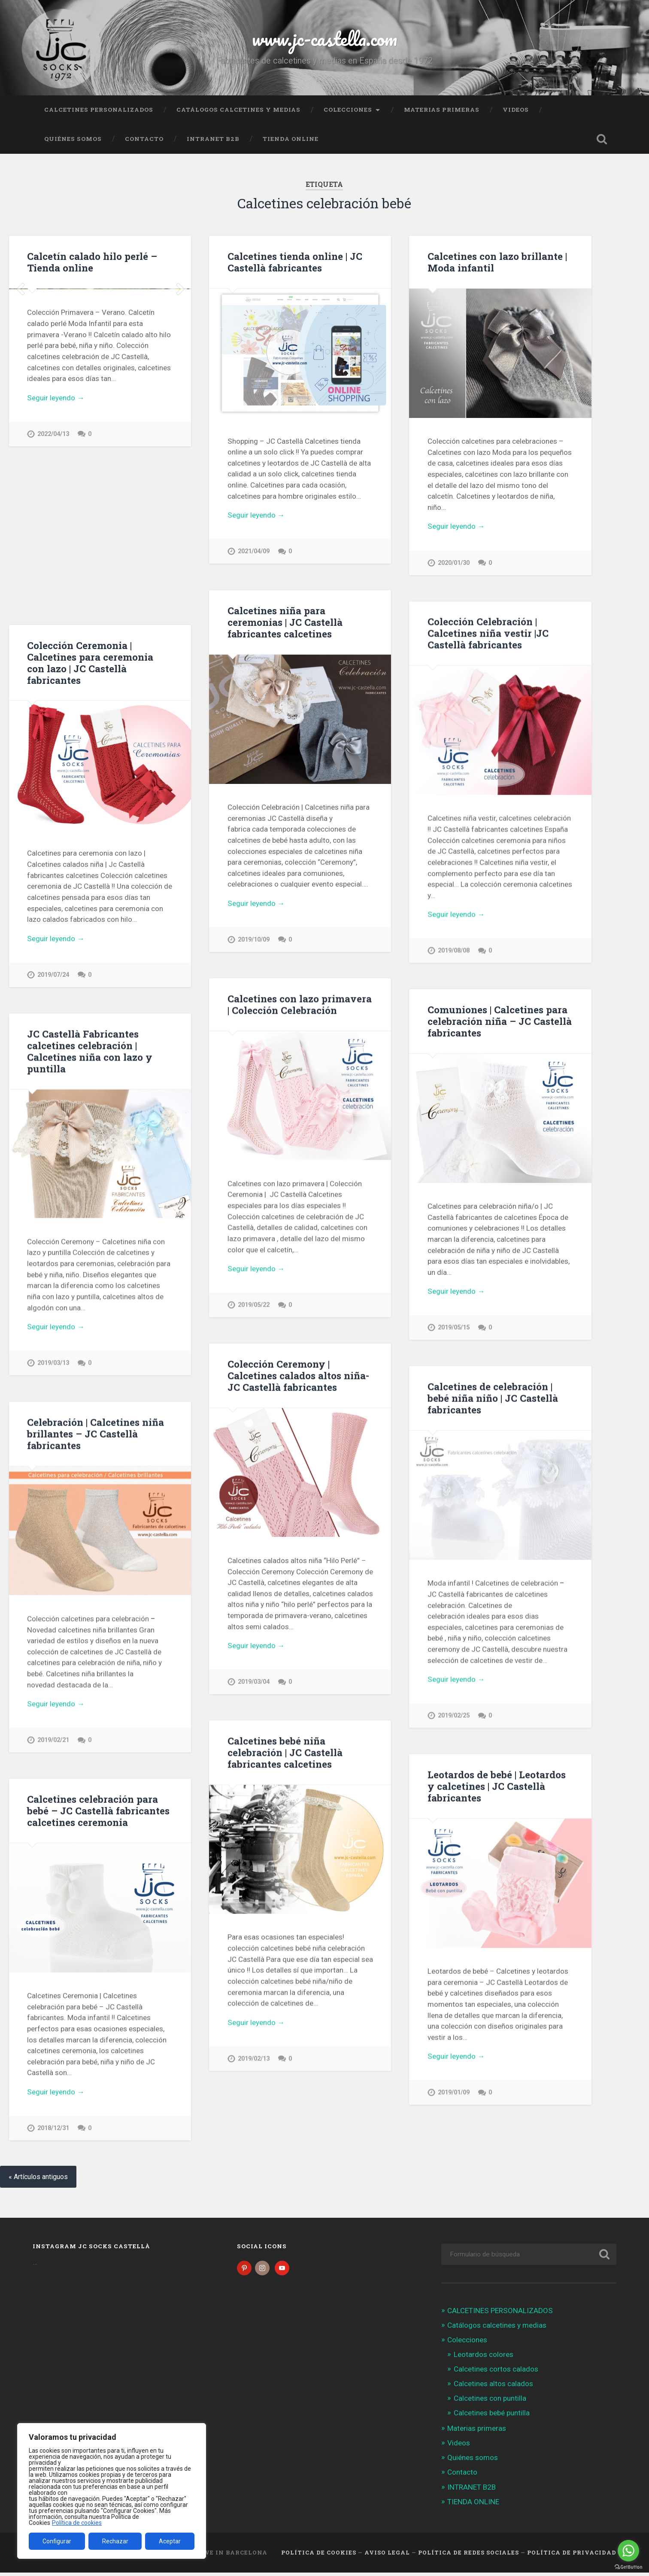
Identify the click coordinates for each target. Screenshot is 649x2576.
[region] (111, 2491)
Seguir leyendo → (55, 549)
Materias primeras (441, 109)
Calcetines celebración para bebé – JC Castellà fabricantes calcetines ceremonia (98, 1812)
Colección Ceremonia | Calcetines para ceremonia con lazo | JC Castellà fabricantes (90, 662)
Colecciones (348, 109)
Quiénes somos (73, 139)
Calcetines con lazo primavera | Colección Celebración (299, 1005)
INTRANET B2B (213, 139)
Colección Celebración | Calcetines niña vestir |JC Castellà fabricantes (488, 634)
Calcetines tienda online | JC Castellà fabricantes (294, 262)
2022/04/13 (53, 585)
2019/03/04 (254, 1683)
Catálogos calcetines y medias (238, 109)
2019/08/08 (454, 951)
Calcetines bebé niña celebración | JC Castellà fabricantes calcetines (285, 1755)
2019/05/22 (254, 1306)
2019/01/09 (454, 2095)
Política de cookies (77, 2522)
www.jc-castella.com (324, 38)
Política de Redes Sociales (468, 2555)
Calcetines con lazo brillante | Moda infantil (497, 262)
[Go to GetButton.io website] (628, 2567)
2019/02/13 (254, 2061)
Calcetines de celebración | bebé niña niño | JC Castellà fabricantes (493, 1400)
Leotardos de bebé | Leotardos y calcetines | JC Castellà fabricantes (497, 1789)
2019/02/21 (53, 1741)
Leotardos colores (483, 2357)
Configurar (56, 2541)
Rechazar (115, 2541)
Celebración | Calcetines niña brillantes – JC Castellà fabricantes (95, 1435)
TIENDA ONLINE (290, 139)
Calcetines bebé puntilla (492, 2416)
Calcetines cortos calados (496, 2372)
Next (180, 365)
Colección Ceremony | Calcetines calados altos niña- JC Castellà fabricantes (298, 1377)
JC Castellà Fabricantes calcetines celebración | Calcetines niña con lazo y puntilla (89, 1052)
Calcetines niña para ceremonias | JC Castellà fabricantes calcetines (285, 622)
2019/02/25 (454, 1717)
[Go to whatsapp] (628, 2550)
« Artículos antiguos (38, 2180)
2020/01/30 (454, 563)
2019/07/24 (53, 975)
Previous (20, 365)
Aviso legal (387, 2555)
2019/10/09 (254, 940)
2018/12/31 (53, 2130)
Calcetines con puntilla (490, 2401)
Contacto (144, 139)
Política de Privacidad (571, 2555)
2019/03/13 (53, 1363)
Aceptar (170, 2541)
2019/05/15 (454, 1328)
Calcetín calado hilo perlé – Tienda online (92, 262)
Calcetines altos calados (493, 2387)
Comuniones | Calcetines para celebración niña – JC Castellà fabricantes (500, 1022)
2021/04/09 (254, 551)
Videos (516, 109)
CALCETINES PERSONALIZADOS (98, 109)
